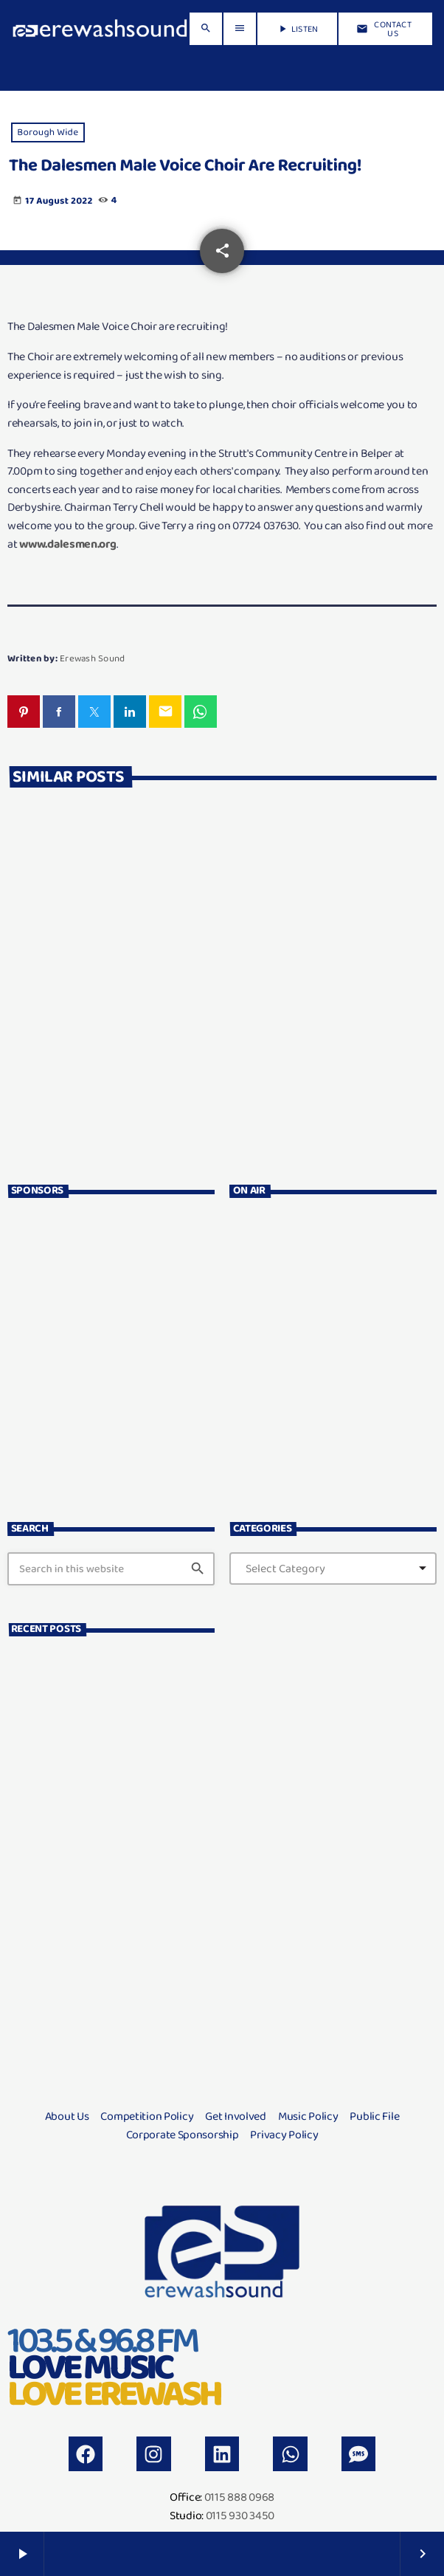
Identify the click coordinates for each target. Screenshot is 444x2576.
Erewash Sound (92, 658)
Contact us (384, 29)
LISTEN (297, 28)
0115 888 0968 (239, 2496)
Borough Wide (47, 132)
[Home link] (100, 29)
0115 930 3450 (240, 2515)
